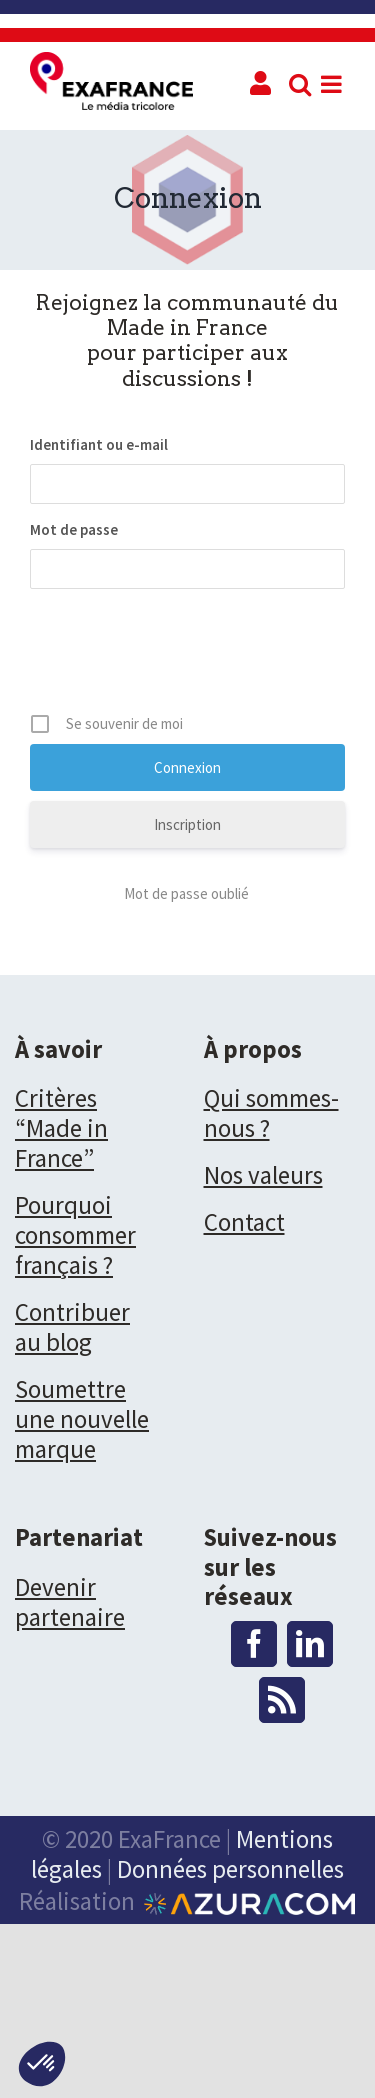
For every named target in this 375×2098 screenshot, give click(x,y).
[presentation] (182, 658)
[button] (42, 2064)
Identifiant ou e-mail (99, 444)
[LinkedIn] (310, 1644)
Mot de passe (74, 529)
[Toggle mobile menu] (333, 84)
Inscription (187, 824)
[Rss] (282, 1700)
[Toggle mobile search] (300, 84)
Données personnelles (230, 1869)
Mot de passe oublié (188, 893)
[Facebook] (254, 1644)
